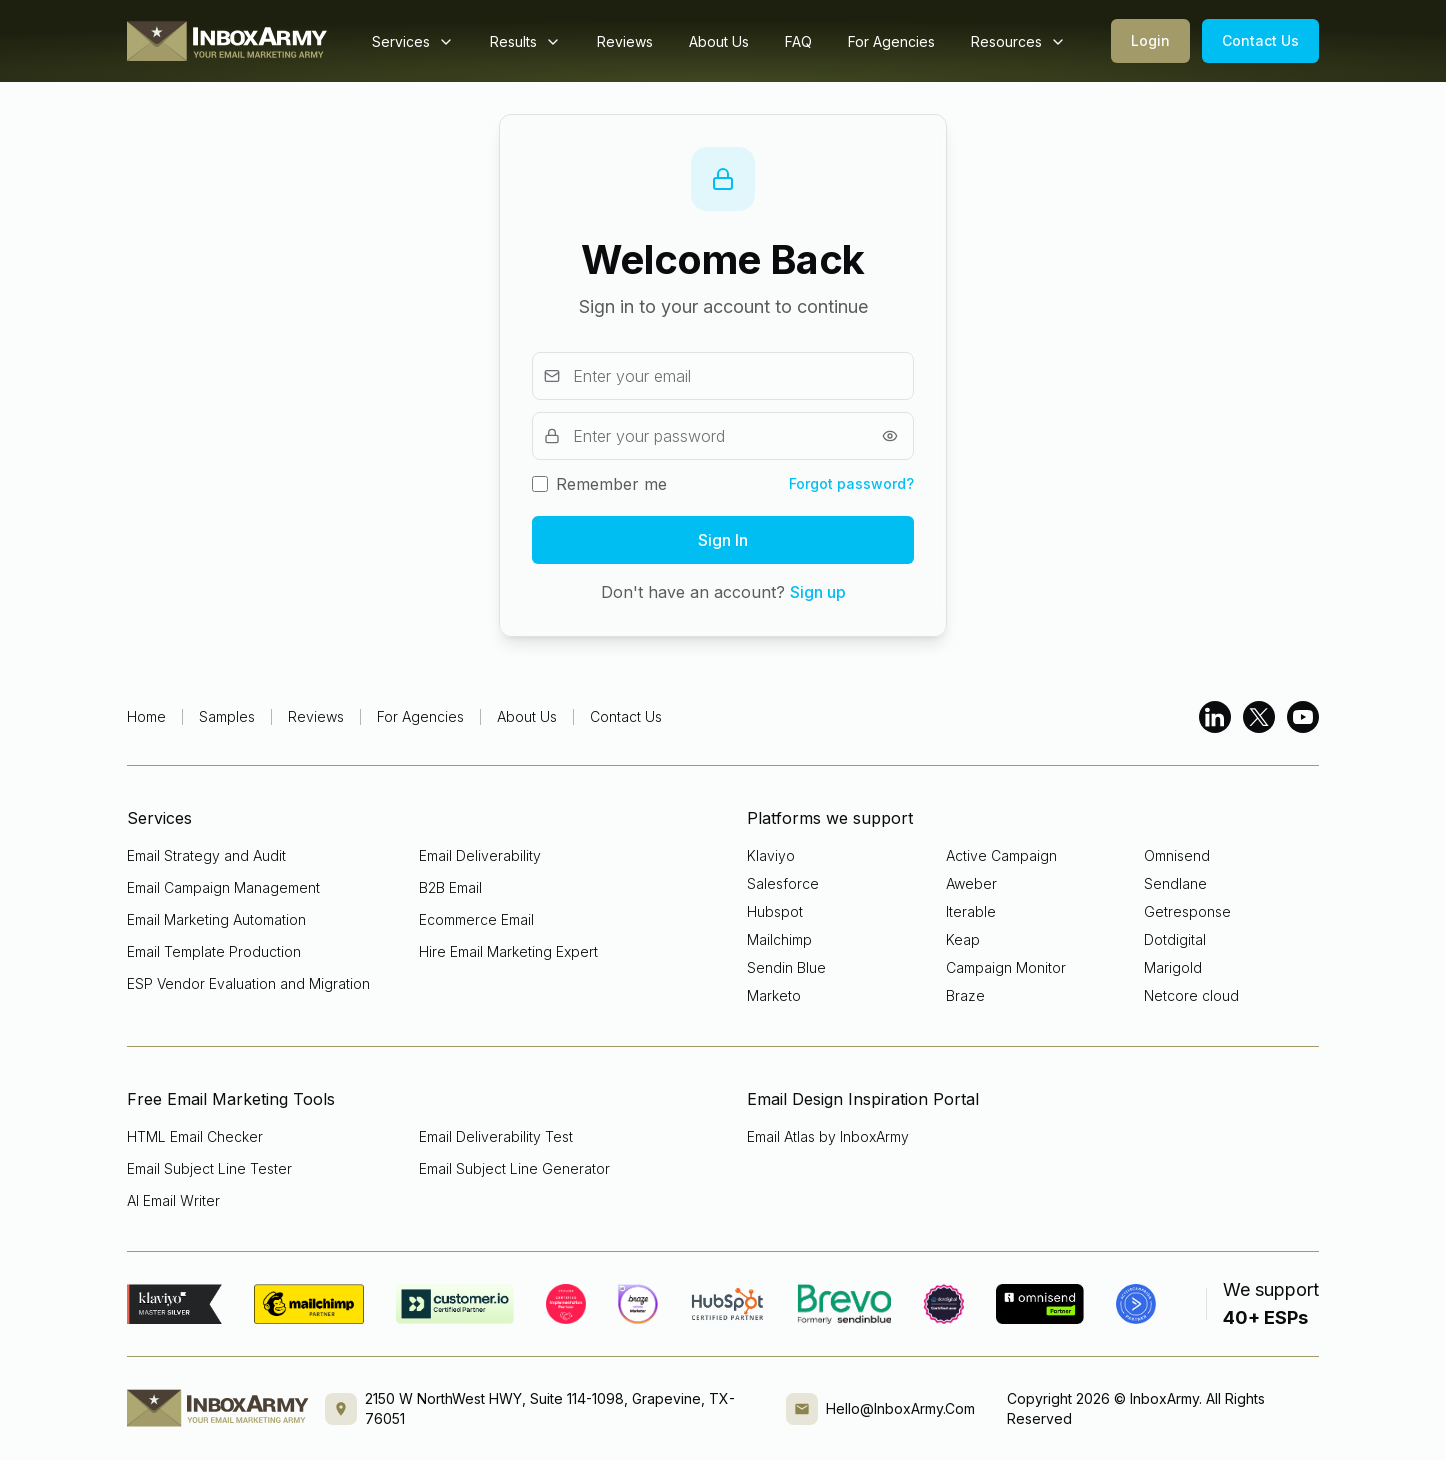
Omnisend (1177, 855)
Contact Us (1260, 40)
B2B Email (450, 887)
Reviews (625, 41)
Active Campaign (1001, 855)
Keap (963, 939)
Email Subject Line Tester (209, 1168)
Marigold (1173, 967)
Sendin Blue (786, 967)
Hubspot (775, 911)
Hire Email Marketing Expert (508, 951)
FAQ (798, 41)
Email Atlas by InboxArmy (828, 1136)
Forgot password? (851, 483)
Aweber (971, 883)
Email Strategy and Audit (206, 855)
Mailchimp (779, 939)
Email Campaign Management (223, 887)
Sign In (723, 540)
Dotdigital (1175, 939)
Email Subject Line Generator (514, 1168)
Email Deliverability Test (496, 1136)
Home (146, 716)
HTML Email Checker (195, 1136)
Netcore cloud (1191, 995)
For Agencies (891, 41)
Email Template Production (214, 951)
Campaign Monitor (1006, 967)
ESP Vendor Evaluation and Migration (248, 983)
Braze (965, 995)
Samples (227, 716)
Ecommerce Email (476, 919)
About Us (719, 41)
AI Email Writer (173, 1200)
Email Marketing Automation (216, 919)
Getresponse (1187, 911)
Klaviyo (771, 855)
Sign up (818, 592)
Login (1150, 40)
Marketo (774, 995)
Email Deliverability (480, 855)
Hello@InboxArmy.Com (900, 1408)
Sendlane (1175, 883)
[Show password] (890, 436)
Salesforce (783, 883)
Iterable (971, 911)
